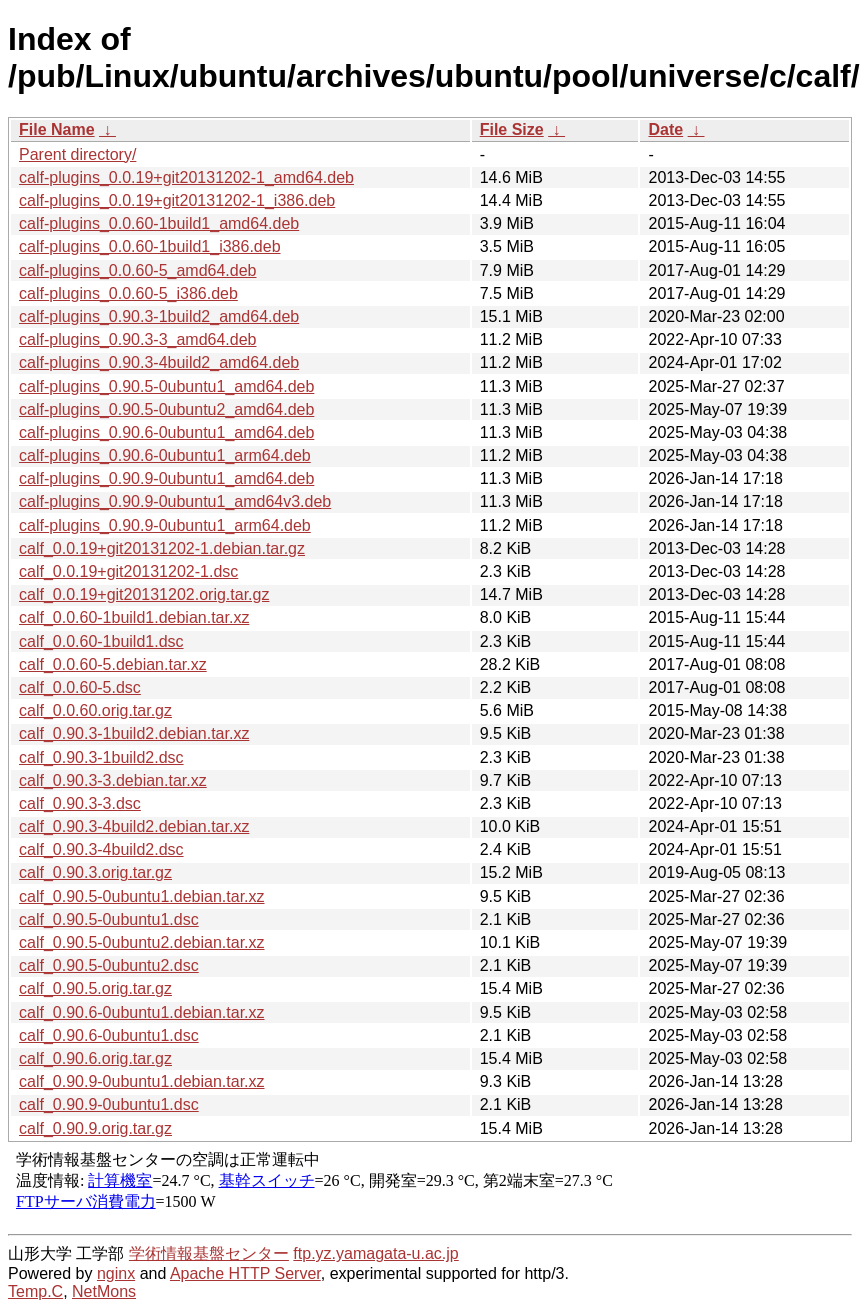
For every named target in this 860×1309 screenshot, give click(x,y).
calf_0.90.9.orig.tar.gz (95, 1128)
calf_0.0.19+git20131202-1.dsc (128, 571)
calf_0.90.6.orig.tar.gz (95, 1058)
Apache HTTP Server (245, 1273)
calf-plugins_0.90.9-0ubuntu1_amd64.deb (166, 478)
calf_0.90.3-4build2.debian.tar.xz (134, 826)
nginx (116, 1273)
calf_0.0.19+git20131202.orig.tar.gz (144, 594)
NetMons (104, 1291)
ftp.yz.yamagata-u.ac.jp (375, 1253)
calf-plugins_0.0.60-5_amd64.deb (138, 270)
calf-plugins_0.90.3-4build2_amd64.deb (159, 362)
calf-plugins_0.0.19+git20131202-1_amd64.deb (186, 177)
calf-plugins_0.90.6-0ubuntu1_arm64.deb (165, 455)
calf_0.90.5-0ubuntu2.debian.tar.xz (142, 942)
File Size (512, 129)
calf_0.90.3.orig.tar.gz (95, 872)
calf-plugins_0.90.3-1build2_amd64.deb (159, 316)
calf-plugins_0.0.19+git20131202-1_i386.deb (177, 200)
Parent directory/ (77, 154)
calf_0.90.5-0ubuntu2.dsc (109, 965)
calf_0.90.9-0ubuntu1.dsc (109, 1104)
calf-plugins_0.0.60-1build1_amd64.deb (159, 223)
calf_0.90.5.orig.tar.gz (95, 988)
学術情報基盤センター (209, 1253)
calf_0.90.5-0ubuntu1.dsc (109, 919)
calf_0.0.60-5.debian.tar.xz (113, 664)
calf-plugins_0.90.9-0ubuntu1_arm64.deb (165, 525)
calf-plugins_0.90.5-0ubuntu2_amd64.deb (166, 409)
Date (665, 129)
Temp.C (35, 1291)
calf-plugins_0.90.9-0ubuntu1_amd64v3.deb (175, 501)
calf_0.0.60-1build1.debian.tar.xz (134, 617)
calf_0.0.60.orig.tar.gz (95, 710)
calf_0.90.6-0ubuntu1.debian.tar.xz (142, 1012)
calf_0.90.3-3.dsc (80, 803)
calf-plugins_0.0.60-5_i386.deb (128, 293)
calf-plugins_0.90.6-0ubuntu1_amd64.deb (166, 432)
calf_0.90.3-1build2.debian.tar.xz (134, 733)
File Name (57, 129)
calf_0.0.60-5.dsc (80, 687)
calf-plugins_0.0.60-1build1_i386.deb (150, 246)
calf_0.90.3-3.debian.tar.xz (113, 780)
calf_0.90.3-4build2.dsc (101, 849)
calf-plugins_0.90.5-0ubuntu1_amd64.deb (166, 386)
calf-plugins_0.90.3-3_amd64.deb (138, 339)
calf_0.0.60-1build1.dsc (101, 641)
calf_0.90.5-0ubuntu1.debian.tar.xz (142, 896)
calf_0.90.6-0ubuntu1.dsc (109, 1035)
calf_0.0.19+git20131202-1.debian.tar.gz (162, 548)
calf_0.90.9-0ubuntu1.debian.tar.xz (142, 1081)
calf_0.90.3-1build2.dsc (101, 757)
